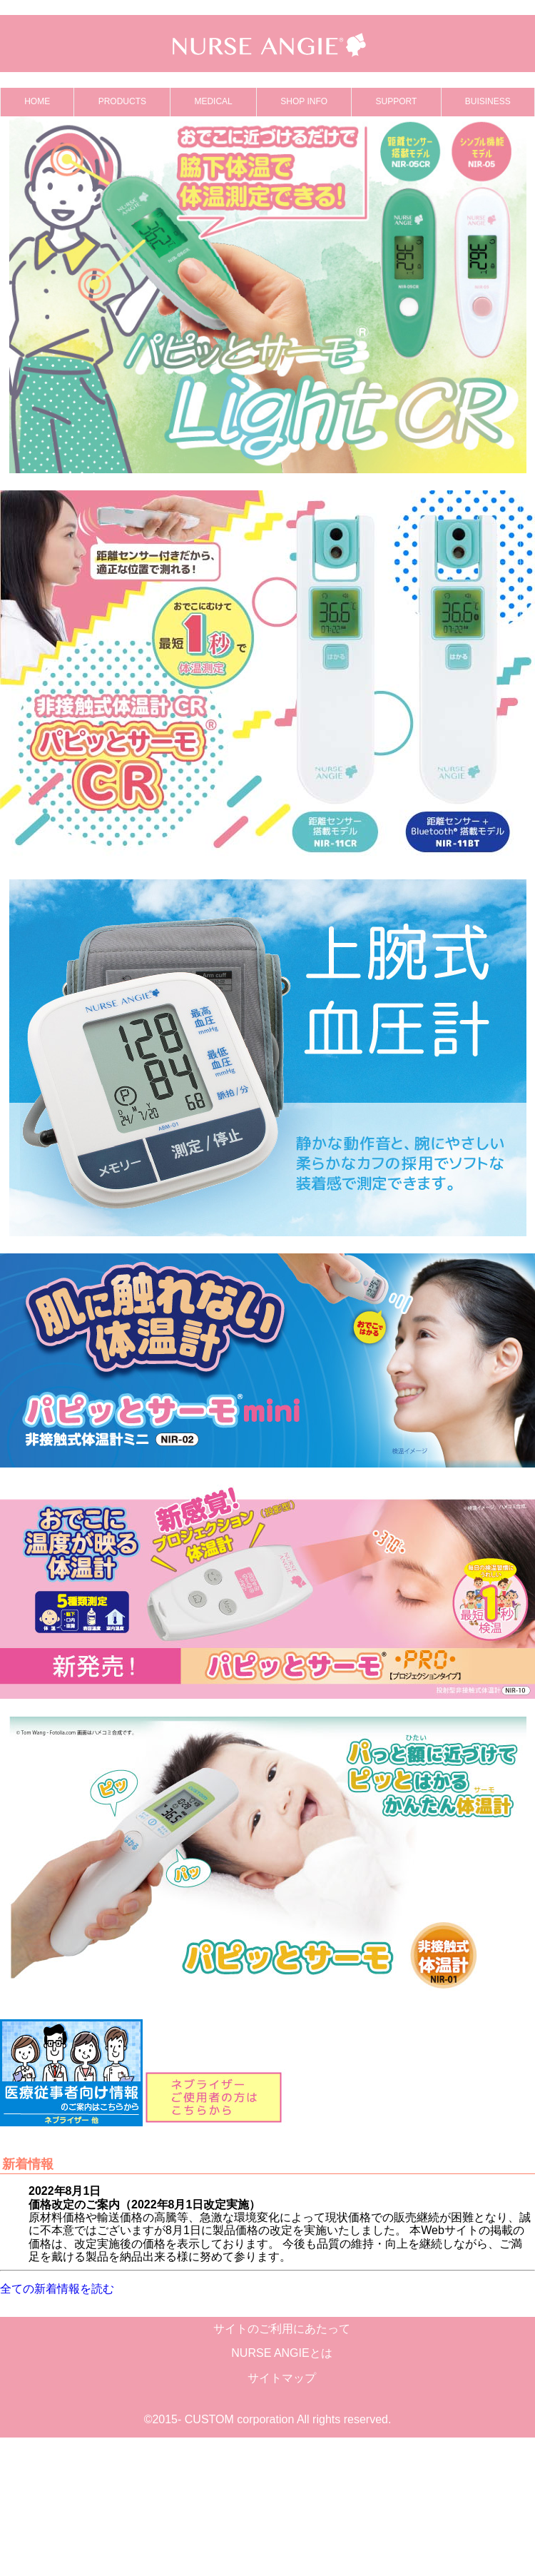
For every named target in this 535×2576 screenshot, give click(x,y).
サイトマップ (282, 2378)
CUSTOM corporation (240, 2419)
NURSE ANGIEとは (281, 2353)
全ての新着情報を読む (57, 2289)
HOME (37, 101)
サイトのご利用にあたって (281, 2329)
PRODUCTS (122, 101)
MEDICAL (213, 101)
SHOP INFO (303, 101)
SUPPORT (396, 101)
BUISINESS (488, 101)
